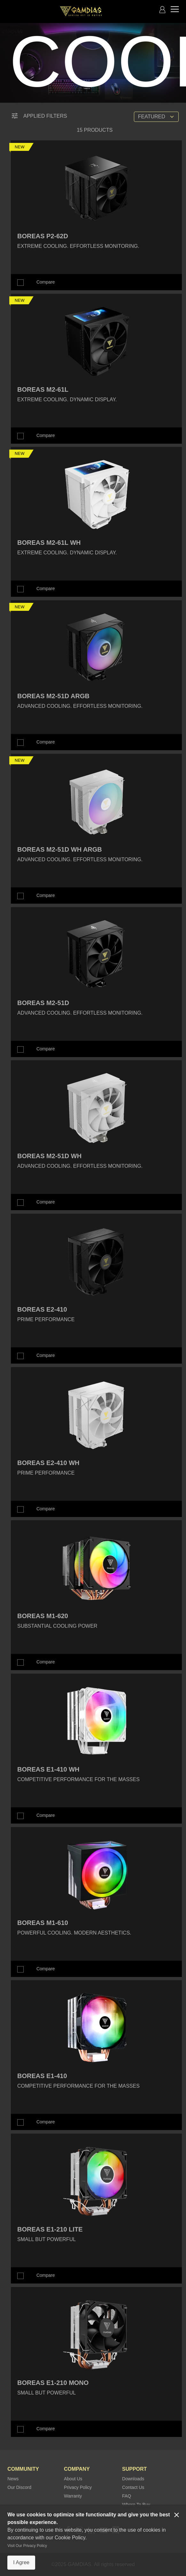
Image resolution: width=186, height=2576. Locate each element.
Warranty (73, 2495)
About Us (73, 2478)
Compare (45, 282)
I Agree (21, 2562)
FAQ (126, 2495)
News (13, 2478)
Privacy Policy (78, 2487)
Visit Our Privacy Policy (27, 2545)
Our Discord (19, 2487)
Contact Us (133, 2487)
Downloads (133, 2478)
